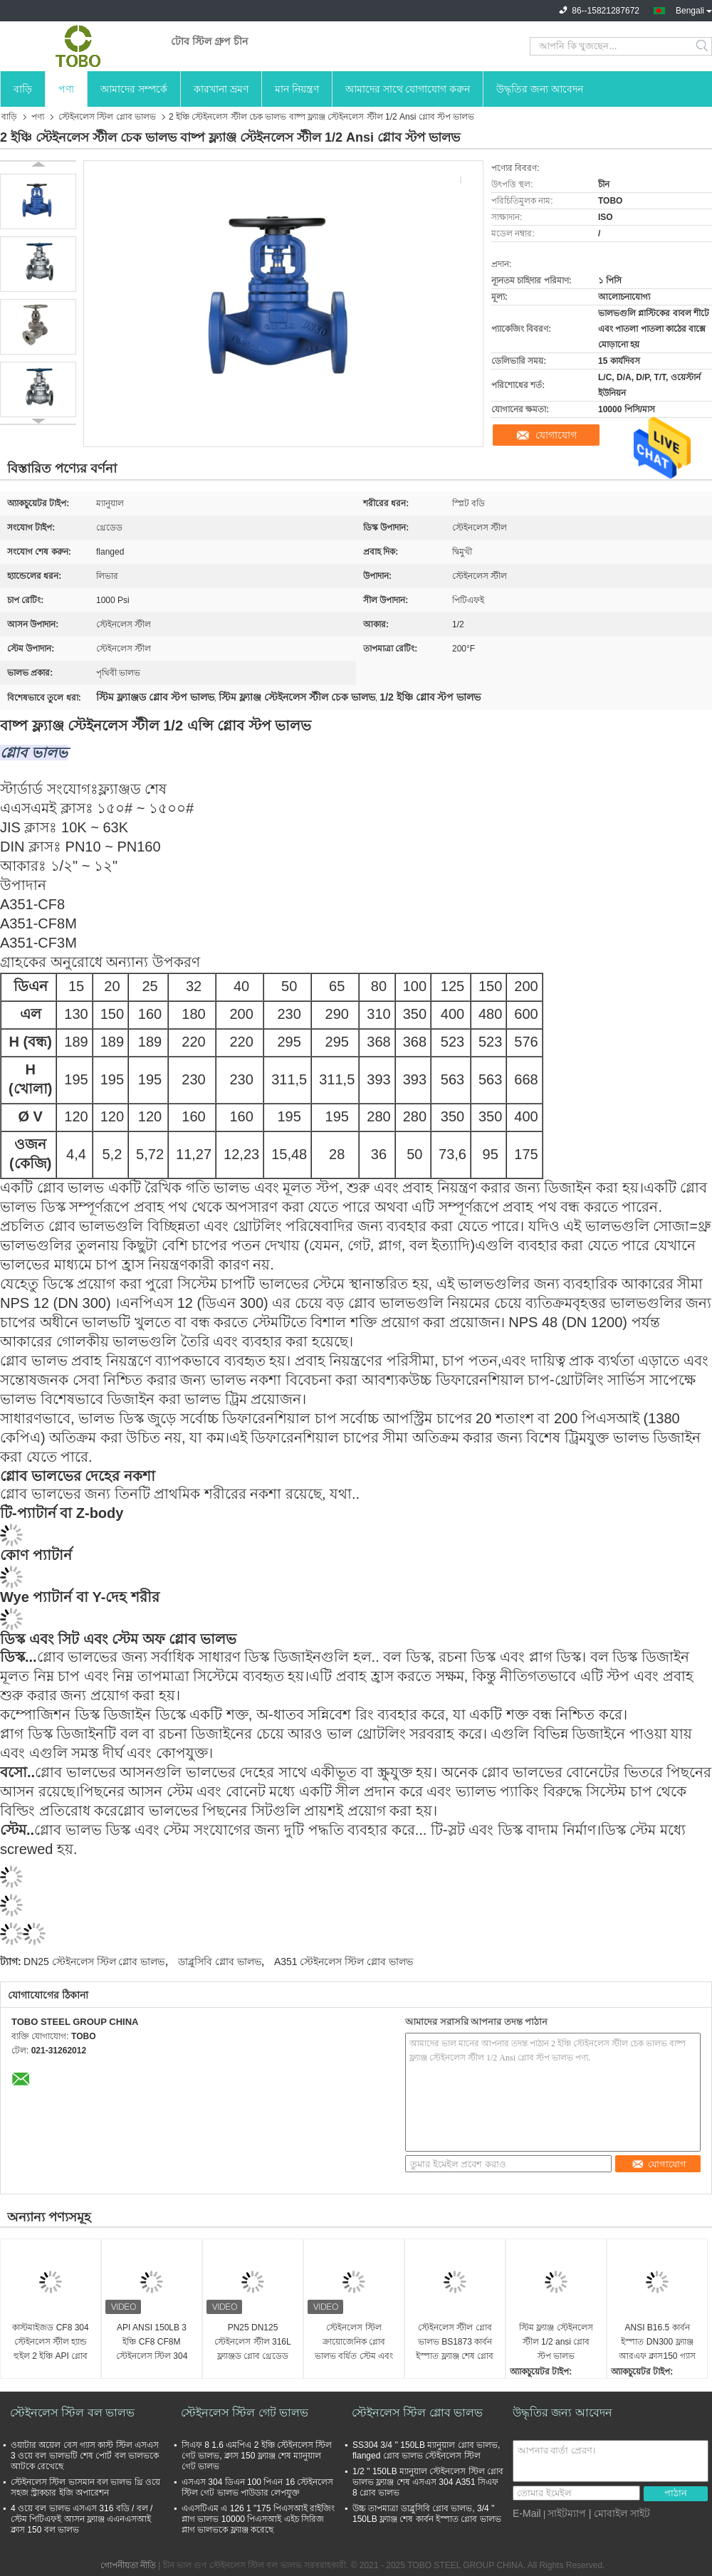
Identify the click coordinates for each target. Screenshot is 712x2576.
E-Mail (527, 2513)
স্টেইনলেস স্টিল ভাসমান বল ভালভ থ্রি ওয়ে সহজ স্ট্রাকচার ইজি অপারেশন (85, 2487)
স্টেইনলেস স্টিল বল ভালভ (72, 2413)
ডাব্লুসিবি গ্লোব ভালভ (219, 1961)
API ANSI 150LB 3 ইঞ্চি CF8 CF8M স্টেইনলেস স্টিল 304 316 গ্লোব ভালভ (152, 2343)
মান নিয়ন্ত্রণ (297, 89)
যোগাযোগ (556, 435)
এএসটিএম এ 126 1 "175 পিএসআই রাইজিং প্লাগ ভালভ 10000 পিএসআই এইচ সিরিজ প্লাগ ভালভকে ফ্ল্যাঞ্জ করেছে (258, 2519)
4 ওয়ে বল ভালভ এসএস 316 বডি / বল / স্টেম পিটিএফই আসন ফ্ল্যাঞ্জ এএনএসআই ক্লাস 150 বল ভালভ (81, 2519)
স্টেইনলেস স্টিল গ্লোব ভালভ (107, 117)
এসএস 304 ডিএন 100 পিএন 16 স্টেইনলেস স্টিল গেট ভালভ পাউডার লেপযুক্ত (257, 2487)
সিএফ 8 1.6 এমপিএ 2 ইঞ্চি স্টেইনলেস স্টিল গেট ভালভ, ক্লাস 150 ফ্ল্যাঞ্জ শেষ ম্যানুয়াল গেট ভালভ (257, 2455)
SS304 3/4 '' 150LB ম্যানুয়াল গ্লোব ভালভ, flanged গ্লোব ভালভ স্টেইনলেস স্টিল (426, 2450)
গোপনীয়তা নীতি (128, 2565)
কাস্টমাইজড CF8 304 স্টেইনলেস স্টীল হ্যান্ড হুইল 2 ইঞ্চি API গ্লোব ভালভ (50, 2343)
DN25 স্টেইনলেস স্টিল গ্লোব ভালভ (93, 1961)
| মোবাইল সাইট (619, 2513)
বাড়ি (23, 89)
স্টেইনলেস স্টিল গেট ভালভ (244, 2413)
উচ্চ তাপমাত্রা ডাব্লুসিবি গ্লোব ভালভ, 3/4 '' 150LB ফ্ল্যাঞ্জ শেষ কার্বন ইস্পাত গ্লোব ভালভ (426, 2513)
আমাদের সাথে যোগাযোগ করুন (408, 89)
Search (703, 46)
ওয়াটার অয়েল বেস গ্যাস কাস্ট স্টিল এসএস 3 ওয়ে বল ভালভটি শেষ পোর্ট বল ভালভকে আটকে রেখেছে (85, 2455)
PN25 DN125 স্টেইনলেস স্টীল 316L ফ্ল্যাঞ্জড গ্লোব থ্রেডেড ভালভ (252, 2343)
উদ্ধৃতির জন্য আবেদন (539, 89)
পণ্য (66, 89)
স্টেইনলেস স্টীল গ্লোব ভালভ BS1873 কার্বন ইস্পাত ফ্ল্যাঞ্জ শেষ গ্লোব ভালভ (454, 2343)
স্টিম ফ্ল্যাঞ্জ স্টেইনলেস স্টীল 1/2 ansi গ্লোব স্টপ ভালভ (556, 2342)
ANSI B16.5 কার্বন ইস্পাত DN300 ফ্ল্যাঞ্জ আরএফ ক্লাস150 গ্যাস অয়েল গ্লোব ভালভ (657, 2343)
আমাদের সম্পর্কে (133, 89)
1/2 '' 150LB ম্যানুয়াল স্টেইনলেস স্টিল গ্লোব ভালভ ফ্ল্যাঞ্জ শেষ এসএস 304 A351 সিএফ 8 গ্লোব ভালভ (427, 2482)
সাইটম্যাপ (567, 2513)
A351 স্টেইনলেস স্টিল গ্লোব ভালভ (343, 1961)
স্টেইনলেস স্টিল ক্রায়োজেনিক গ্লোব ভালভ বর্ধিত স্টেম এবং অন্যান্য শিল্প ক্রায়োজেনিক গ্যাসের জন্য (354, 2343)
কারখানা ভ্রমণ (221, 89)
